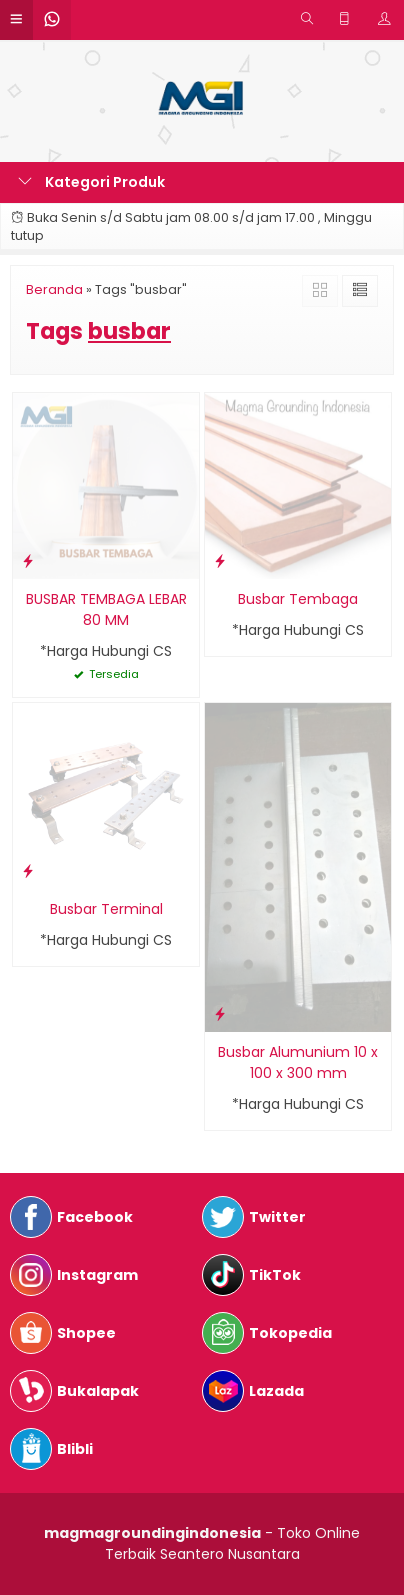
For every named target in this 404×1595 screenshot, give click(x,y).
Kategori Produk (91, 182)
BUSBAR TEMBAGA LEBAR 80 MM (106, 609)
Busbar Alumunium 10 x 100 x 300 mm (298, 1062)
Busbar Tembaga (298, 599)
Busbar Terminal (106, 909)
